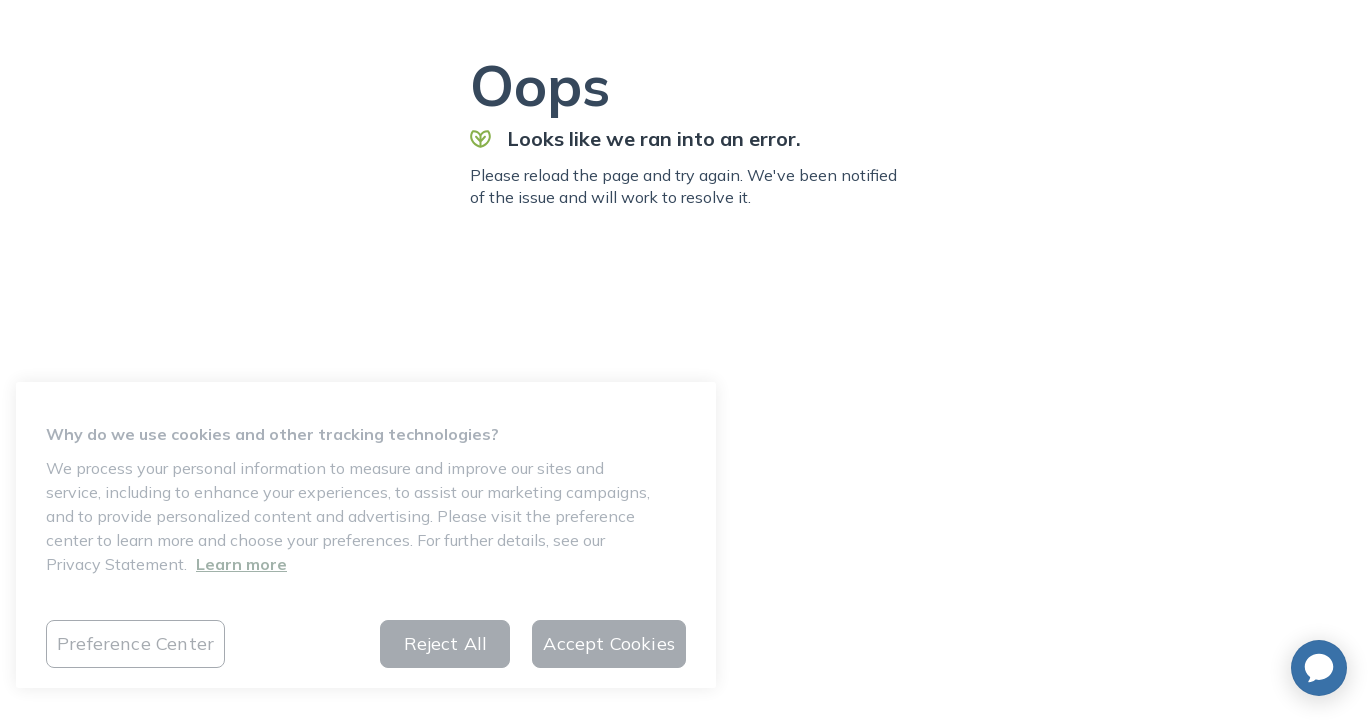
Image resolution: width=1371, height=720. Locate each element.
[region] (366, 535)
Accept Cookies (609, 643)
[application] (1319, 668)
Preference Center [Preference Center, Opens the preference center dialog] (135, 643)
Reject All (446, 643)
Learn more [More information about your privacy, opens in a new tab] (241, 564)
